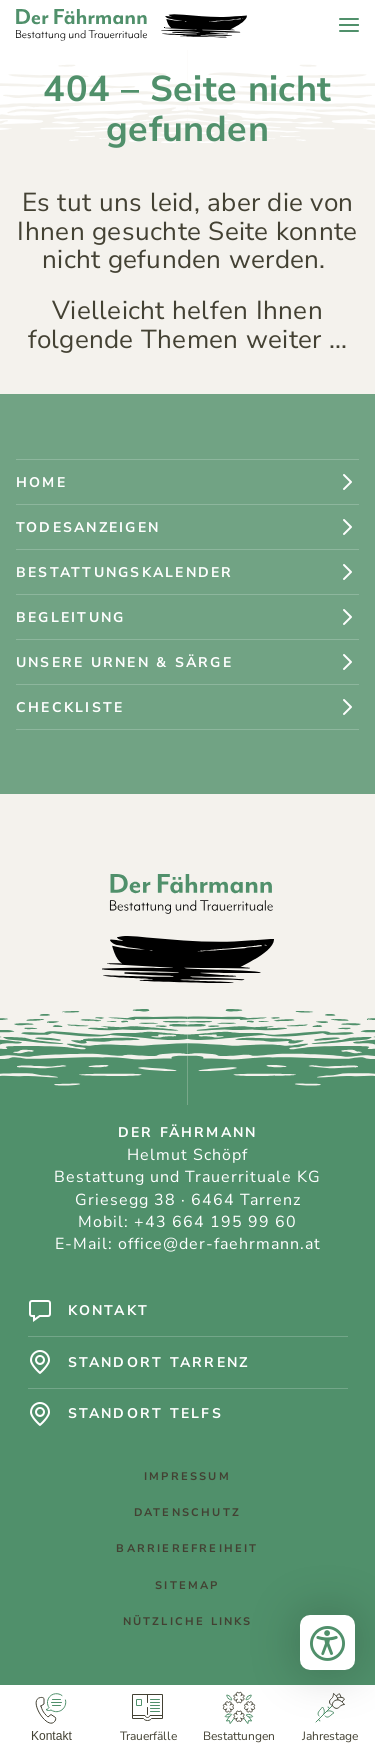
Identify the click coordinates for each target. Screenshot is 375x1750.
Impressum (187, 1481)
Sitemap (187, 1590)
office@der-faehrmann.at (219, 1244)
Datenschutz (187, 1517)
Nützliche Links (188, 1626)
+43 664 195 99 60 (215, 1222)
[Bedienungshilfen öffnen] (327, 1637)
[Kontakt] (51, 1717)
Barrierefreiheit (187, 1553)
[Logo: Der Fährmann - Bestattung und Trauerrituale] (131, 25)
